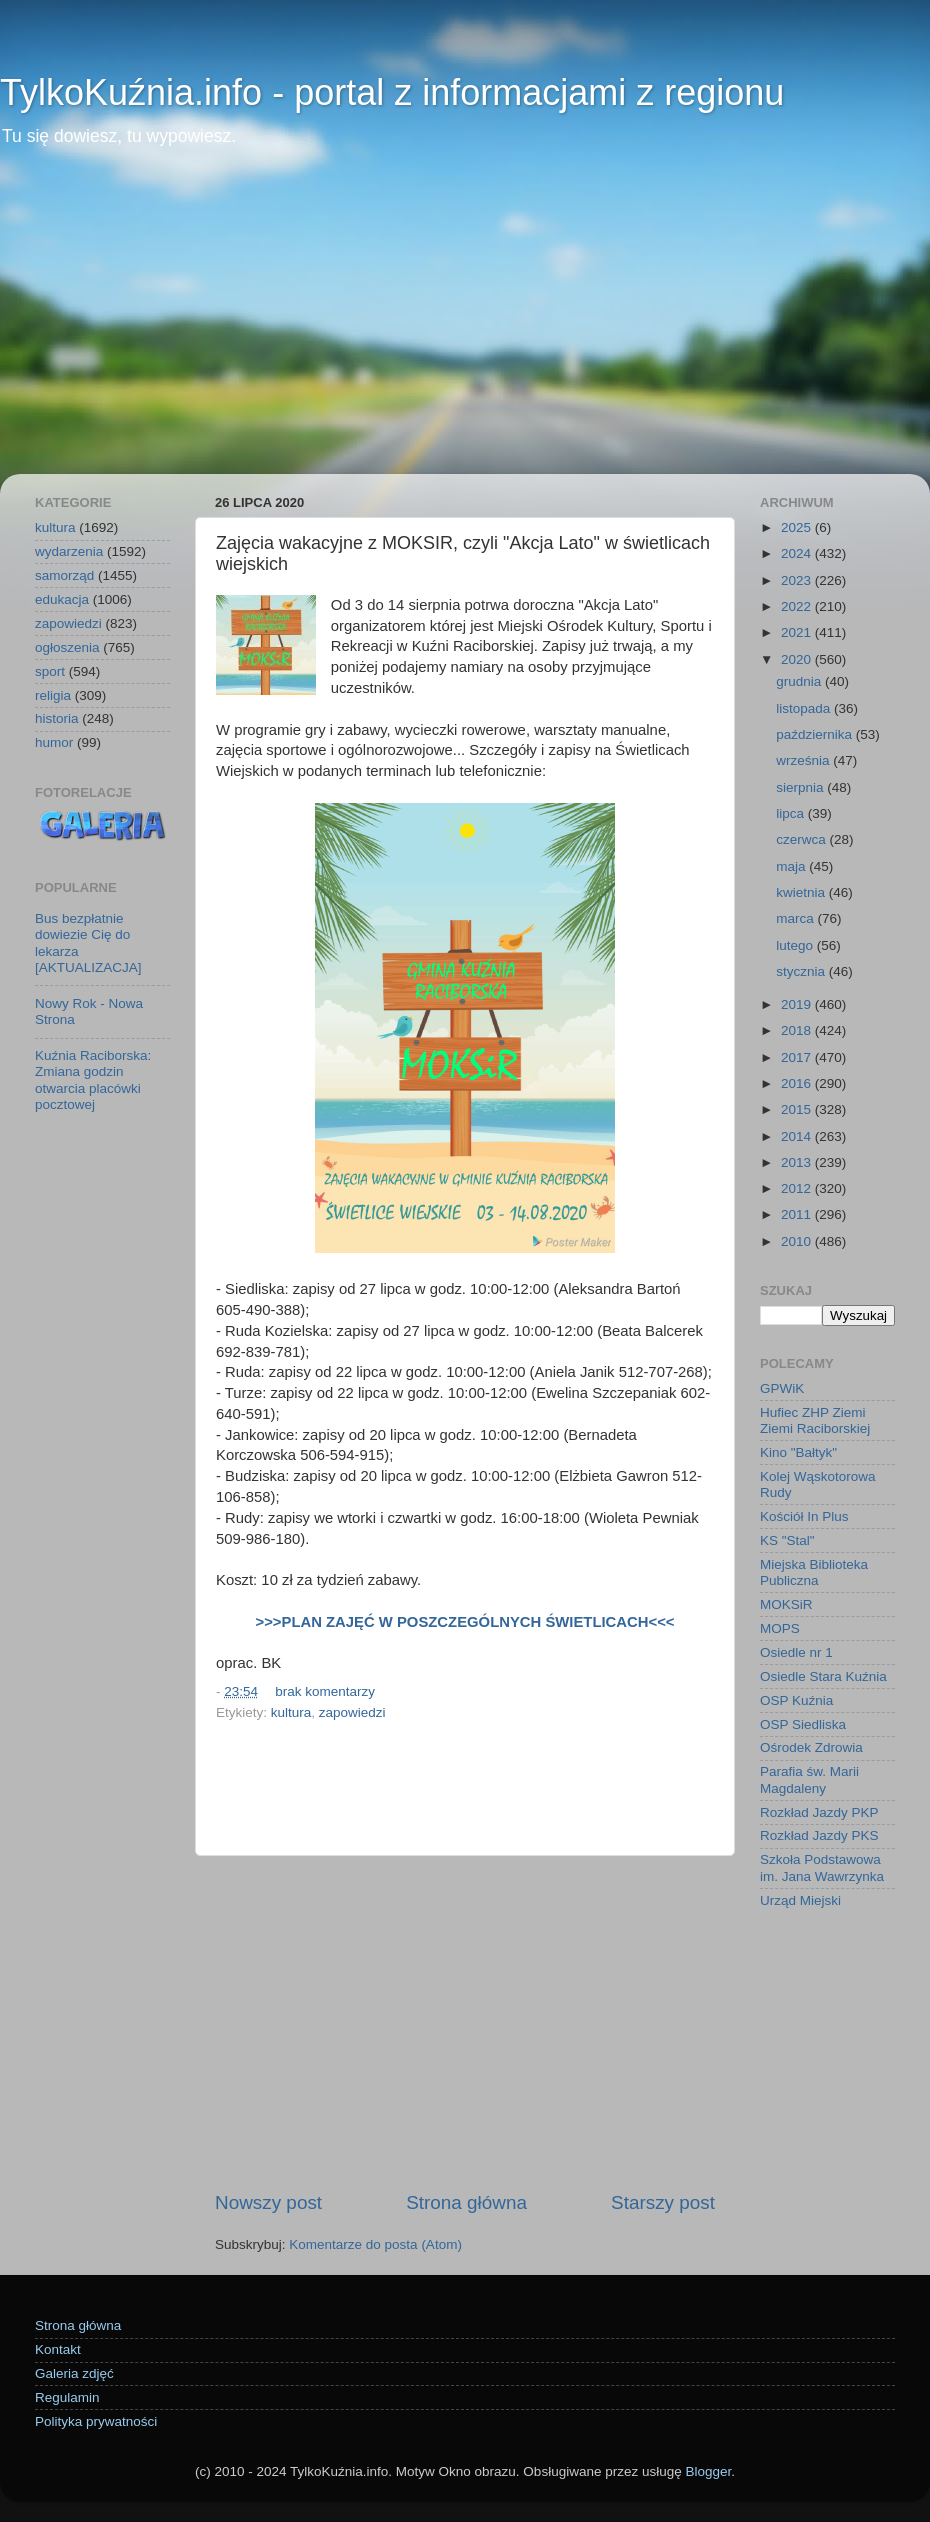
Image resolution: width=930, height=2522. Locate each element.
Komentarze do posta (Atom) (375, 2244)
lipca (792, 813)
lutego (796, 945)
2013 (798, 1162)
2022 (798, 606)
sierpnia (801, 787)
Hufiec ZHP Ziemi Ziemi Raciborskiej (815, 1420)
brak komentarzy (325, 1691)
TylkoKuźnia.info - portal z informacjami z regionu (392, 92)
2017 (798, 1057)
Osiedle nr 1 (796, 1652)
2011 (798, 1214)
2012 (798, 1188)
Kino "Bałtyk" (798, 1452)
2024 (798, 553)
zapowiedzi (352, 1712)
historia (57, 718)
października (816, 734)
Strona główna (466, 2202)
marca (796, 918)
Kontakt (58, 2349)
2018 (798, 1030)
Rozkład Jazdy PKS (819, 1835)
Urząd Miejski (800, 1900)
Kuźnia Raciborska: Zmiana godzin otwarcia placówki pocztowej (93, 1080)
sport (50, 671)
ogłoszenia (67, 647)
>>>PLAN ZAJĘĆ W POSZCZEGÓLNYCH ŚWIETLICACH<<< (465, 1622)
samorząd (64, 575)
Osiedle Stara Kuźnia (823, 1676)
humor (54, 742)
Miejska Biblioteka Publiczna (814, 1572)
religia (53, 695)
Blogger (708, 2471)
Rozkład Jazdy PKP (819, 1812)
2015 (798, 1109)
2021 (798, 632)
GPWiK (782, 1388)
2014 (798, 1136)
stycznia (802, 971)
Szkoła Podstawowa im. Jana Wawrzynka (822, 1867)
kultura (291, 1712)
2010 (798, 1241)
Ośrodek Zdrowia (811, 1747)
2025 (798, 527)
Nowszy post (268, 2202)
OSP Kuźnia (796, 1700)
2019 (798, 1004)
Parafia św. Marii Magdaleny (809, 1779)
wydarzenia (69, 551)
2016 (798, 1083)
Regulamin (67, 2397)
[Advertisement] (465, 324)
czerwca (802, 839)
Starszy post (663, 2202)
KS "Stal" (787, 1540)
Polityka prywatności (96, 2421)
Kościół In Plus (804, 1516)
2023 (798, 580)
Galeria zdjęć (74, 2373)
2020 (798, 659)
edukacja (62, 599)
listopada (805, 708)
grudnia (800, 681)
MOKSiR (786, 1604)
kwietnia (802, 892)
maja (792, 866)
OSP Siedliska (803, 1724)
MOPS (780, 1628)
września (804, 760)
